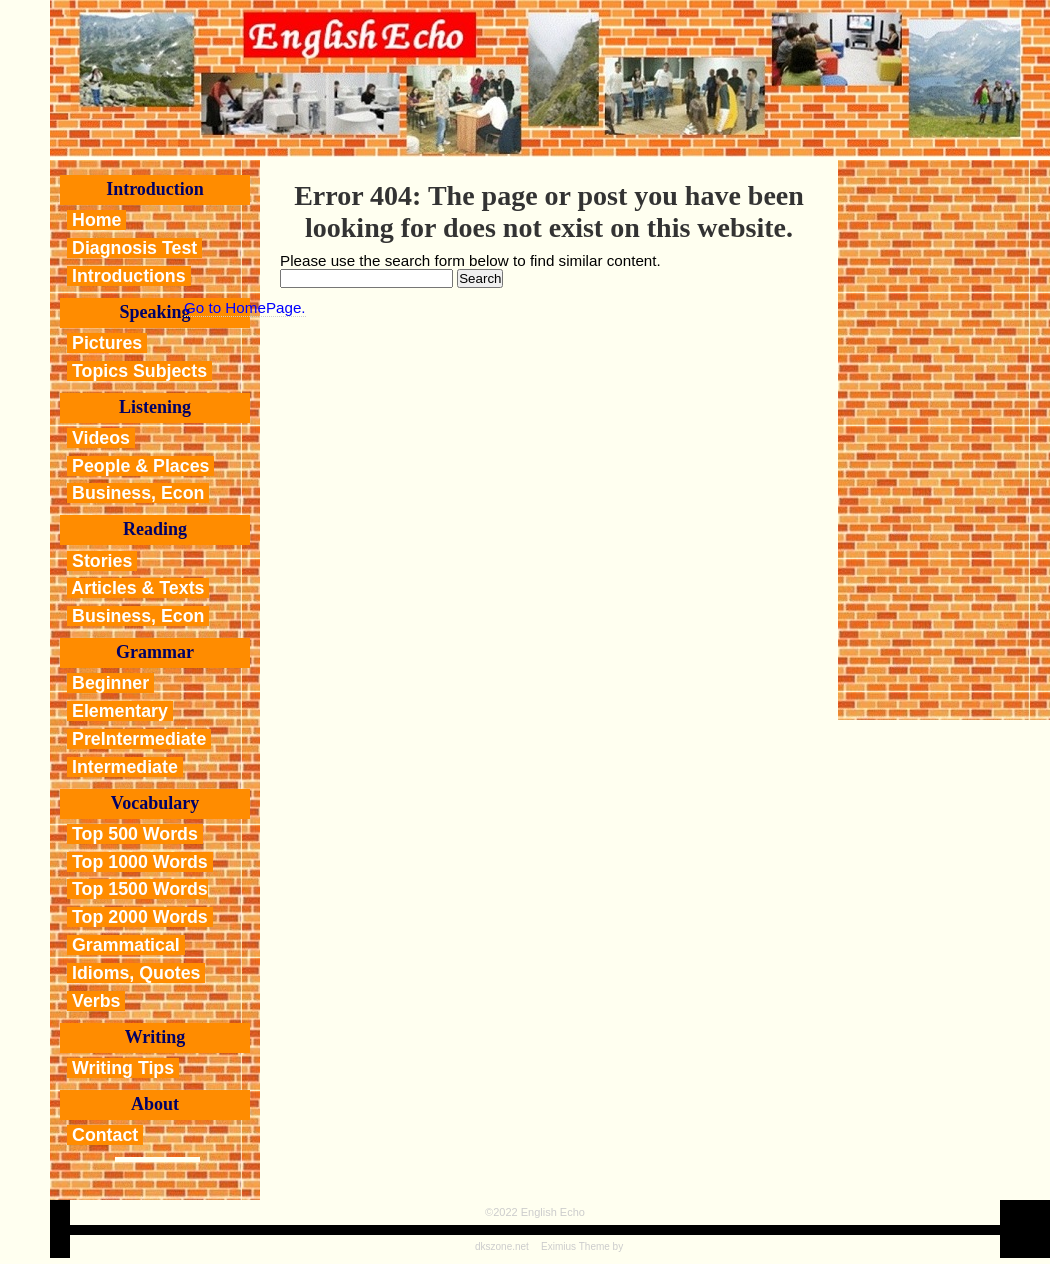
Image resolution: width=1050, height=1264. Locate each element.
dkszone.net (502, 1246)
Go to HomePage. (245, 307)
